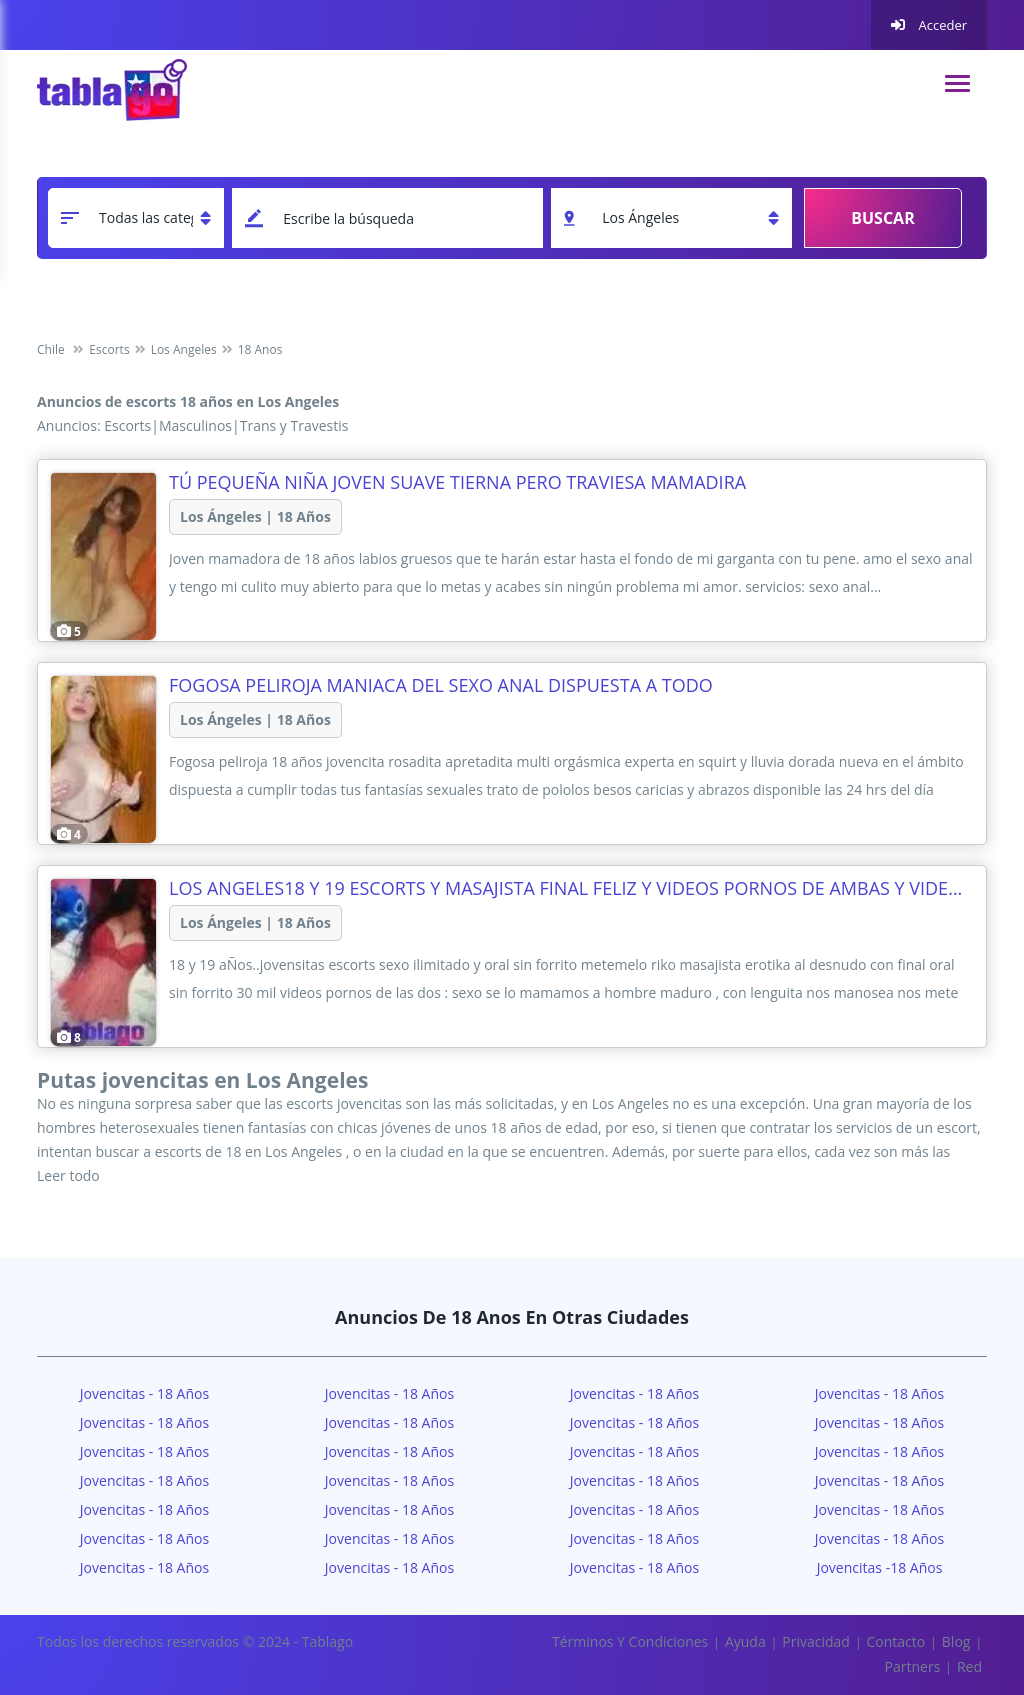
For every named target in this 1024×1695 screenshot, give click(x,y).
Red (969, 1666)
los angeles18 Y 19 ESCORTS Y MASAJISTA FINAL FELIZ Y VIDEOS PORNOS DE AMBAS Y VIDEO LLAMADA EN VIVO (572, 888)
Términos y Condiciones (630, 1641)
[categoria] (136, 218)
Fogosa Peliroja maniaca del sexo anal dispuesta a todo (441, 685)
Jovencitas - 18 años (389, 1393)
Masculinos (195, 425)
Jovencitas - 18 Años (144, 1393)
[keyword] (387, 218)
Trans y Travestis (294, 425)
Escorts (127, 425)
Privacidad (816, 1641)
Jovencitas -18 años (880, 1567)
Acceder (929, 25)
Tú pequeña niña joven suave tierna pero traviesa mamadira (457, 482)
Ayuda (745, 1641)
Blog (956, 1641)
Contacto (895, 1641)
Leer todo (68, 1175)
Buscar (882, 218)
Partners (913, 1666)
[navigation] (957, 83)
